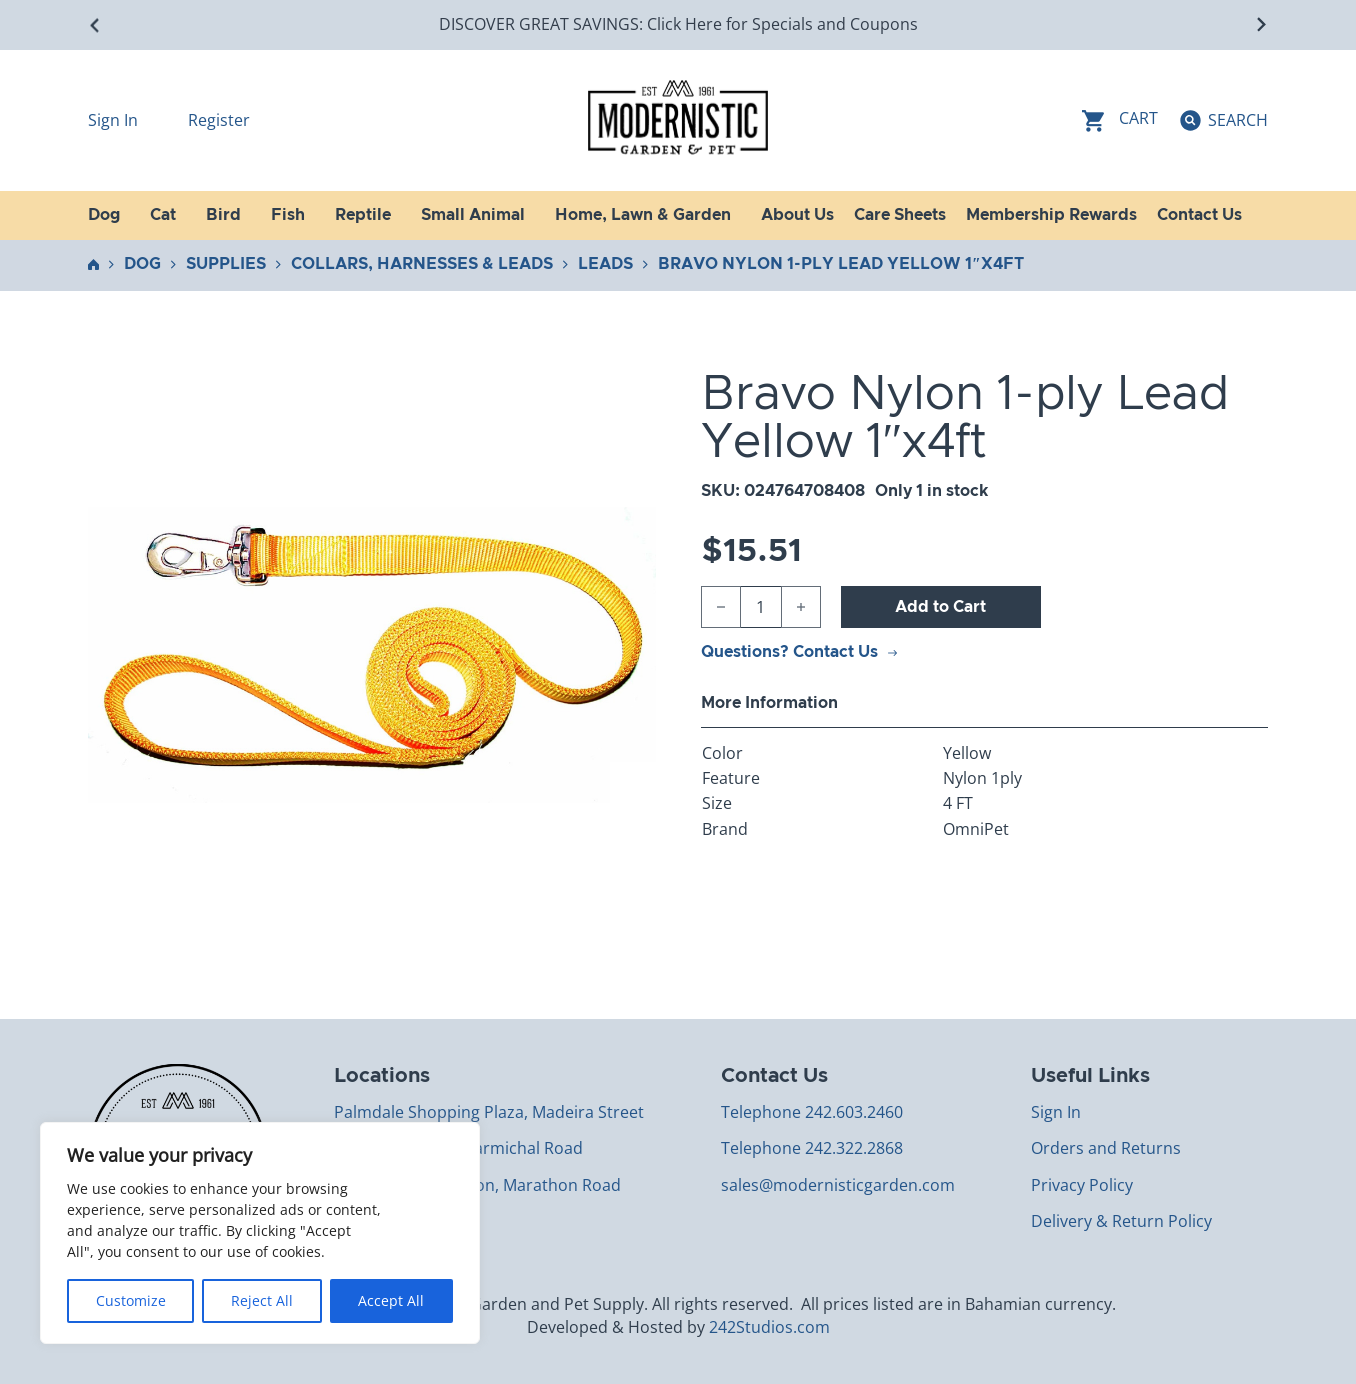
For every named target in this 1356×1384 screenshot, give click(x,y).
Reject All (262, 1300)
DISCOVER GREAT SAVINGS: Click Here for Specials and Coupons (678, 24)
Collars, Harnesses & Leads (422, 264)
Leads (605, 264)
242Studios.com (769, 1327)
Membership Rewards (1051, 215)
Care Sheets (900, 215)
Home (93, 264)
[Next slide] (1260, 24)
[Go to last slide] (95, 24)
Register (219, 120)
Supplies (226, 264)
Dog (142, 264)
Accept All (391, 1300)
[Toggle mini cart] (1120, 120)
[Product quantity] (761, 607)
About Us (797, 215)
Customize (131, 1300)
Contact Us (1199, 215)
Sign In (115, 120)
